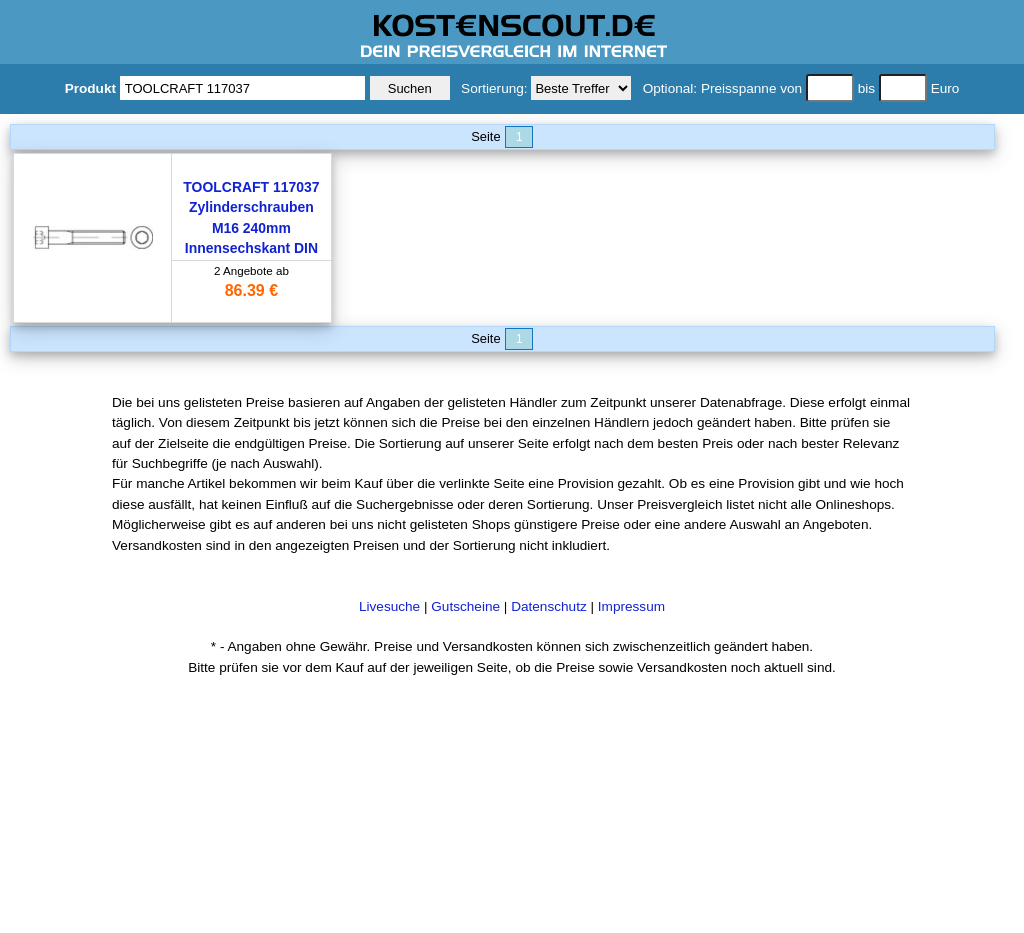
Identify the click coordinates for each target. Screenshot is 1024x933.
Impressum (631, 606)
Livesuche (389, 606)
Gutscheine (465, 606)
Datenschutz (549, 606)
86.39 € (251, 290)
